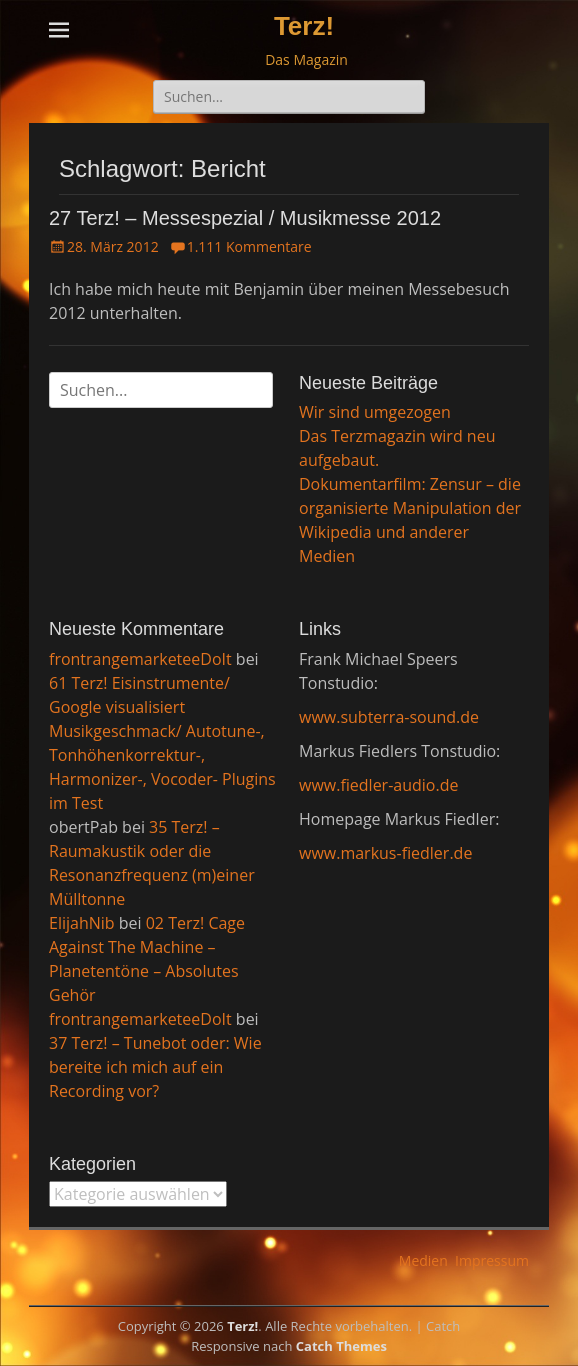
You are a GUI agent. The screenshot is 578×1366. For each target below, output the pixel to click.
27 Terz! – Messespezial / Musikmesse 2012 (245, 218)
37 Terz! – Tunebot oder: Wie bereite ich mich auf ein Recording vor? (155, 1067)
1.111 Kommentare (249, 246)
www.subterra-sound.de (389, 717)
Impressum (492, 1260)
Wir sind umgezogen (375, 412)
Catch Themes (341, 1346)
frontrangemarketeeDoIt (140, 659)
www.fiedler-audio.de (378, 785)
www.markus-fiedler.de (385, 853)
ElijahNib (82, 923)
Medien (423, 1260)
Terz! (304, 26)
